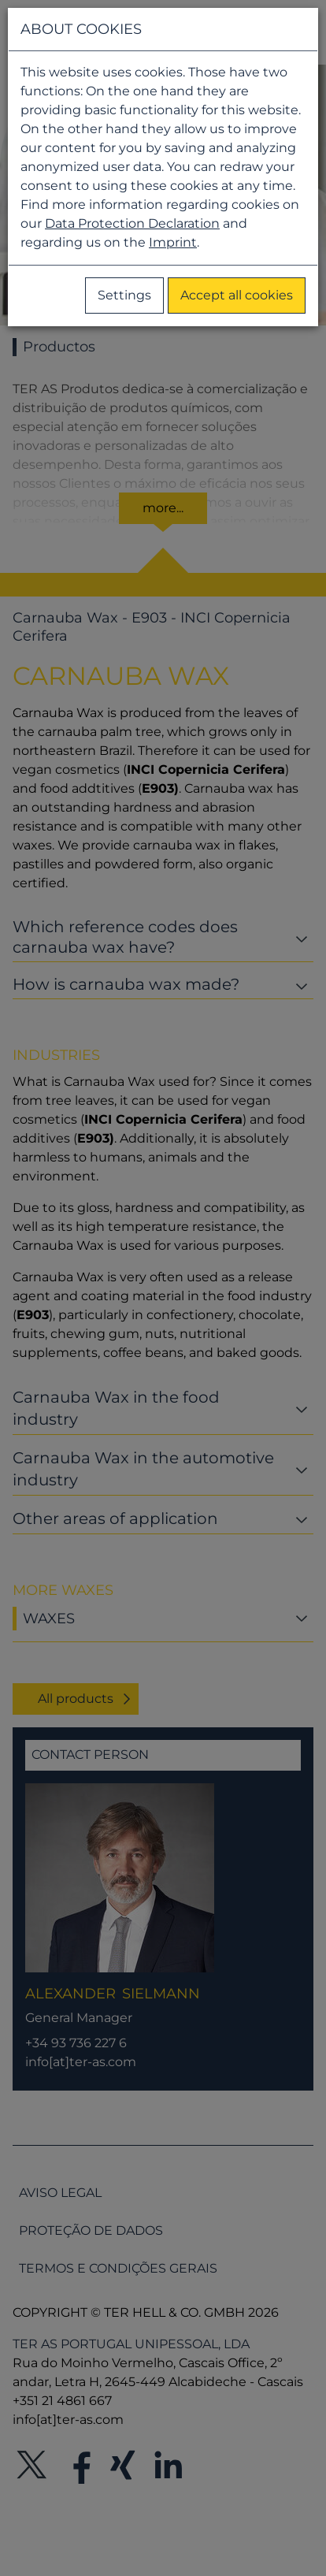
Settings (124, 295)
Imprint (173, 242)
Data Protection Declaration (132, 223)
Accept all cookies (236, 295)
